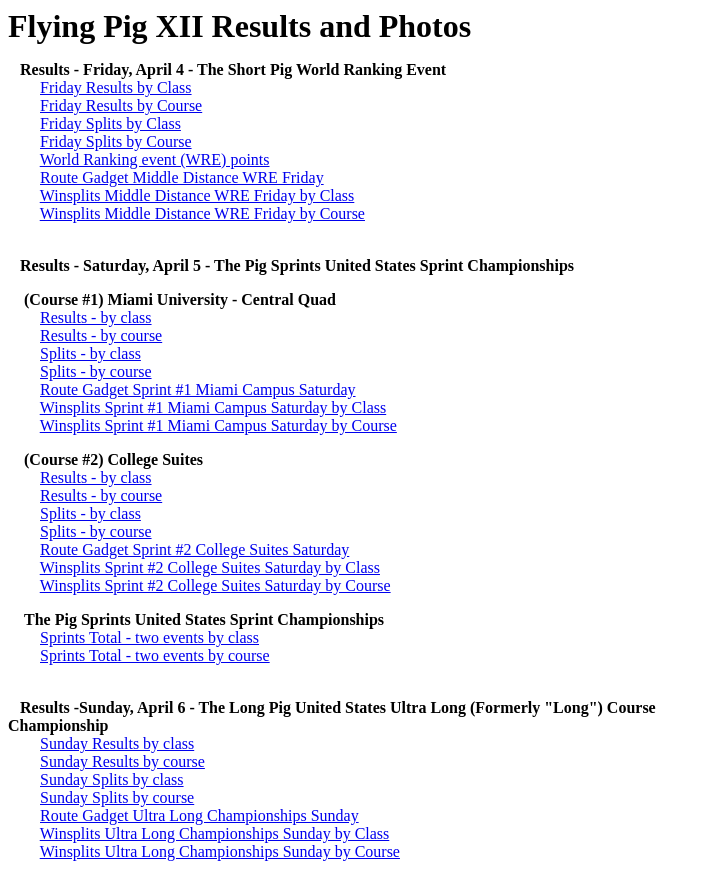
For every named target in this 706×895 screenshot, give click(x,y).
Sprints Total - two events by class (149, 637)
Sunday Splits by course (117, 797)
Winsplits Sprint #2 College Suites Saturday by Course (215, 585)
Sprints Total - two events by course (155, 655)
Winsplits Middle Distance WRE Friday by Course (202, 213)
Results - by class (96, 317)
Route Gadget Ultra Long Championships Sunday (199, 815)
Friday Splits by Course (116, 141)
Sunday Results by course (122, 761)
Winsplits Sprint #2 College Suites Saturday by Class (210, 567)
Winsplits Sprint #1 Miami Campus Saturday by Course (218, 425)
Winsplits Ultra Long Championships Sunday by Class (215, 833)
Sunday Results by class (117, 743)
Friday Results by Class (116, 87)
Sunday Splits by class (112, 779)
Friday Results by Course (121, 105)
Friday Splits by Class (110, 123)
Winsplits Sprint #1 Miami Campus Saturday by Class (213, 407)
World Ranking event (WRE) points (155, 159)
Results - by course (101, 335)
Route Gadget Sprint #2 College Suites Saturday (194, 549)
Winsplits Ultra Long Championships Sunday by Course (220, 851)
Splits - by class (90, 353)
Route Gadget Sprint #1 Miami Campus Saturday (198, 389)
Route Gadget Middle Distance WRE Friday (182, 177)
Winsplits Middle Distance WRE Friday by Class (197, 195)
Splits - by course (96, 371)
